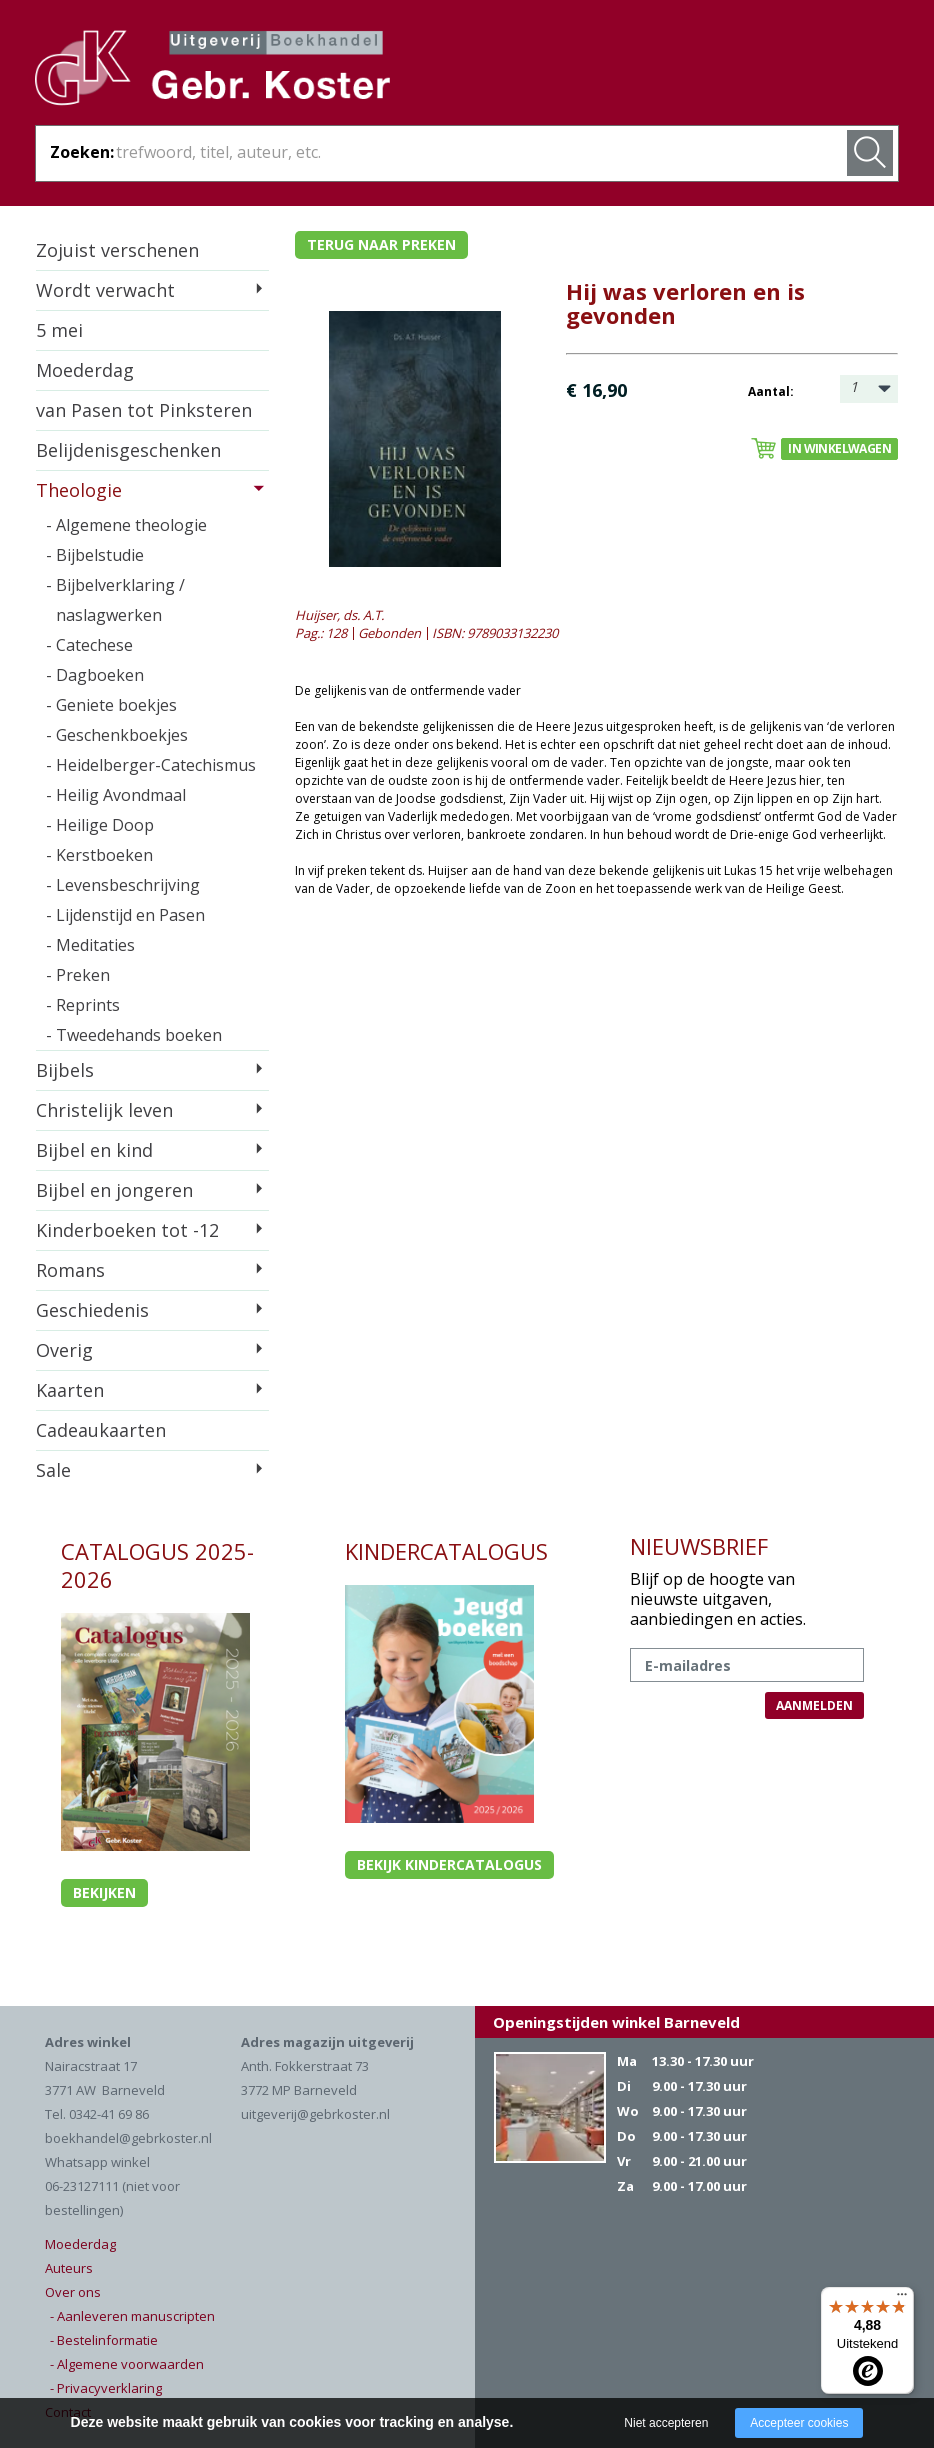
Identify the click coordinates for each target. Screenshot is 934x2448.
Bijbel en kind (94, 1150)
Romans (70, 1270)
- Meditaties (90, 945)
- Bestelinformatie (104, 2340)
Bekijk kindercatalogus (449, 1864)
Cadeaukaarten (101, 1430)
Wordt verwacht (105, 290)
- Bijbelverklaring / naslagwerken (115, 600)
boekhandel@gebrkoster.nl (128, 2138)
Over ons (73, 2292)
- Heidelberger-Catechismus (151, 765)
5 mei (59, 330)
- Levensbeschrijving (123, 885)
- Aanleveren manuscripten (132, 2316)
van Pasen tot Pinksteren (144, 410)
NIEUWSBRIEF (699, 1546)
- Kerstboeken (99, 855)
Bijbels (65, 1070)
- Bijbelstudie (95, 555)
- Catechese (89, 645)
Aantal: (771, 391)
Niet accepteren (666, 2423)
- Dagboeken (95, 675)
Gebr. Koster (212, 71)
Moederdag (85, 370)
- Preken (78, 975)
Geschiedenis (92, 1310)
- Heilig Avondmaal (116, 795)
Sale (53, 1470)
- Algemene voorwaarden (127, 2364)
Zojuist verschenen (117, 250)
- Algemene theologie (126, 525)
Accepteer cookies (799, 2423)
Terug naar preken (381, 244)
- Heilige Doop (100, 825)
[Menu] (902, 2299)
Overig (64, 1350)
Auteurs (69, 2268)
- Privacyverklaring (106, 2388)
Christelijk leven (104, 1110)
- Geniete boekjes (111, 705)
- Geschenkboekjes (117, 735)
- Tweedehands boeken (134, 1035)
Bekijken (104, 1892)
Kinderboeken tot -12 (127, 1230)
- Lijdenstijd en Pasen (125, 915)
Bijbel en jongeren (114, 1190)
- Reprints (83, 1005)
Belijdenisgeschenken (128, 450)
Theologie (79, 490)
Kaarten (70, 1390)
